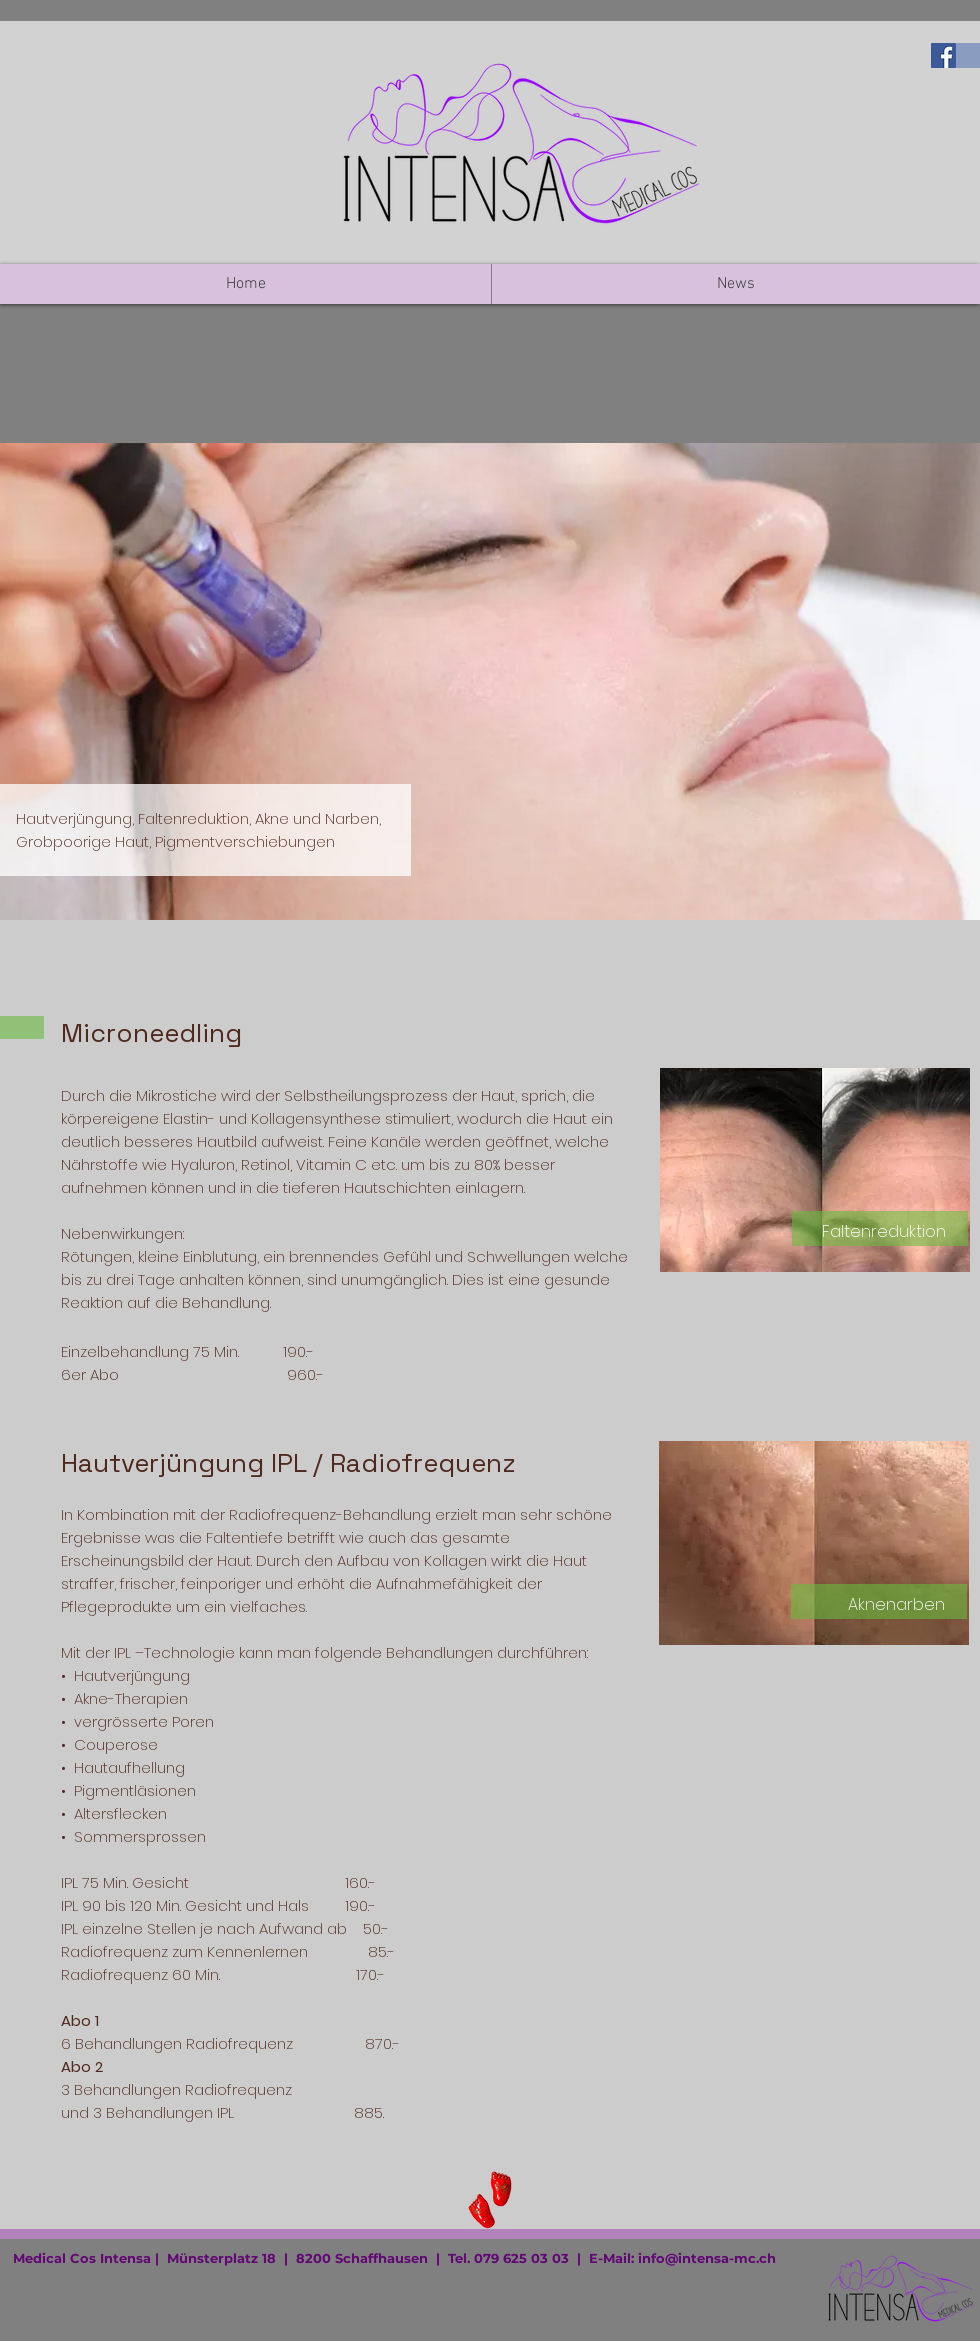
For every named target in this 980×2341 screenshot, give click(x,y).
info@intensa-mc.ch (707, 2258)
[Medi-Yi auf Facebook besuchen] (943, 55)
